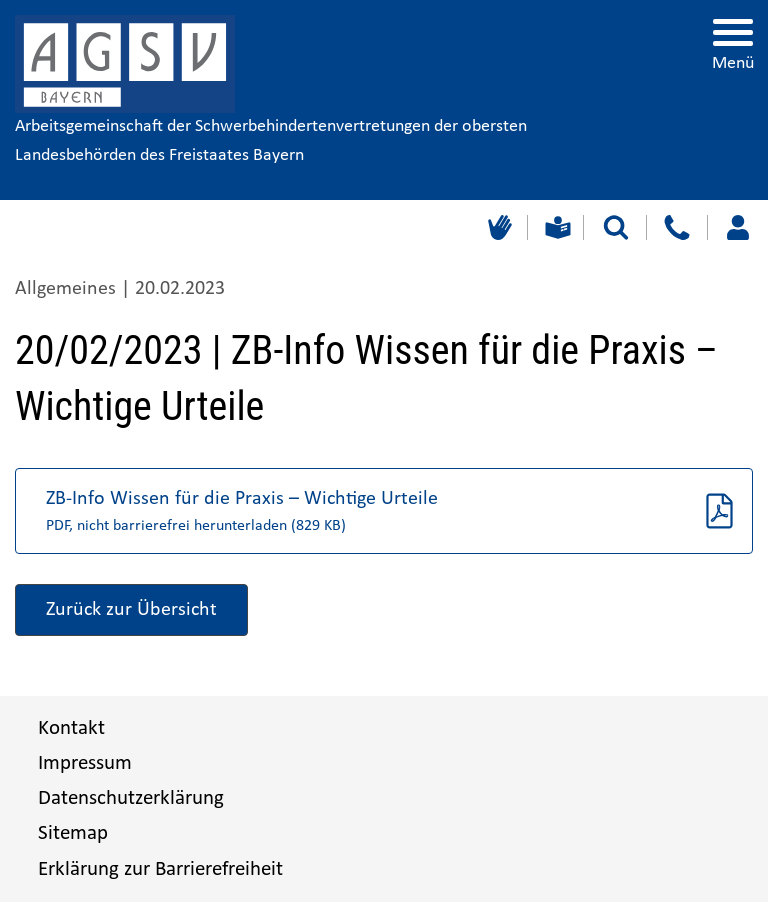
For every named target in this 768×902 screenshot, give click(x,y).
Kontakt (71, 728)
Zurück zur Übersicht (131, 610)
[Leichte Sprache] (555, 227)
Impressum (85, 763)
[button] (384, 511)
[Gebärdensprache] (497, 227)
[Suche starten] (616, 227)
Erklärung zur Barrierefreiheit (160, 869)
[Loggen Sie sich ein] (737, 227)
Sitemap (73, 833)
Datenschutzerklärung (131, 798)
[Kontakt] (676, 227)
